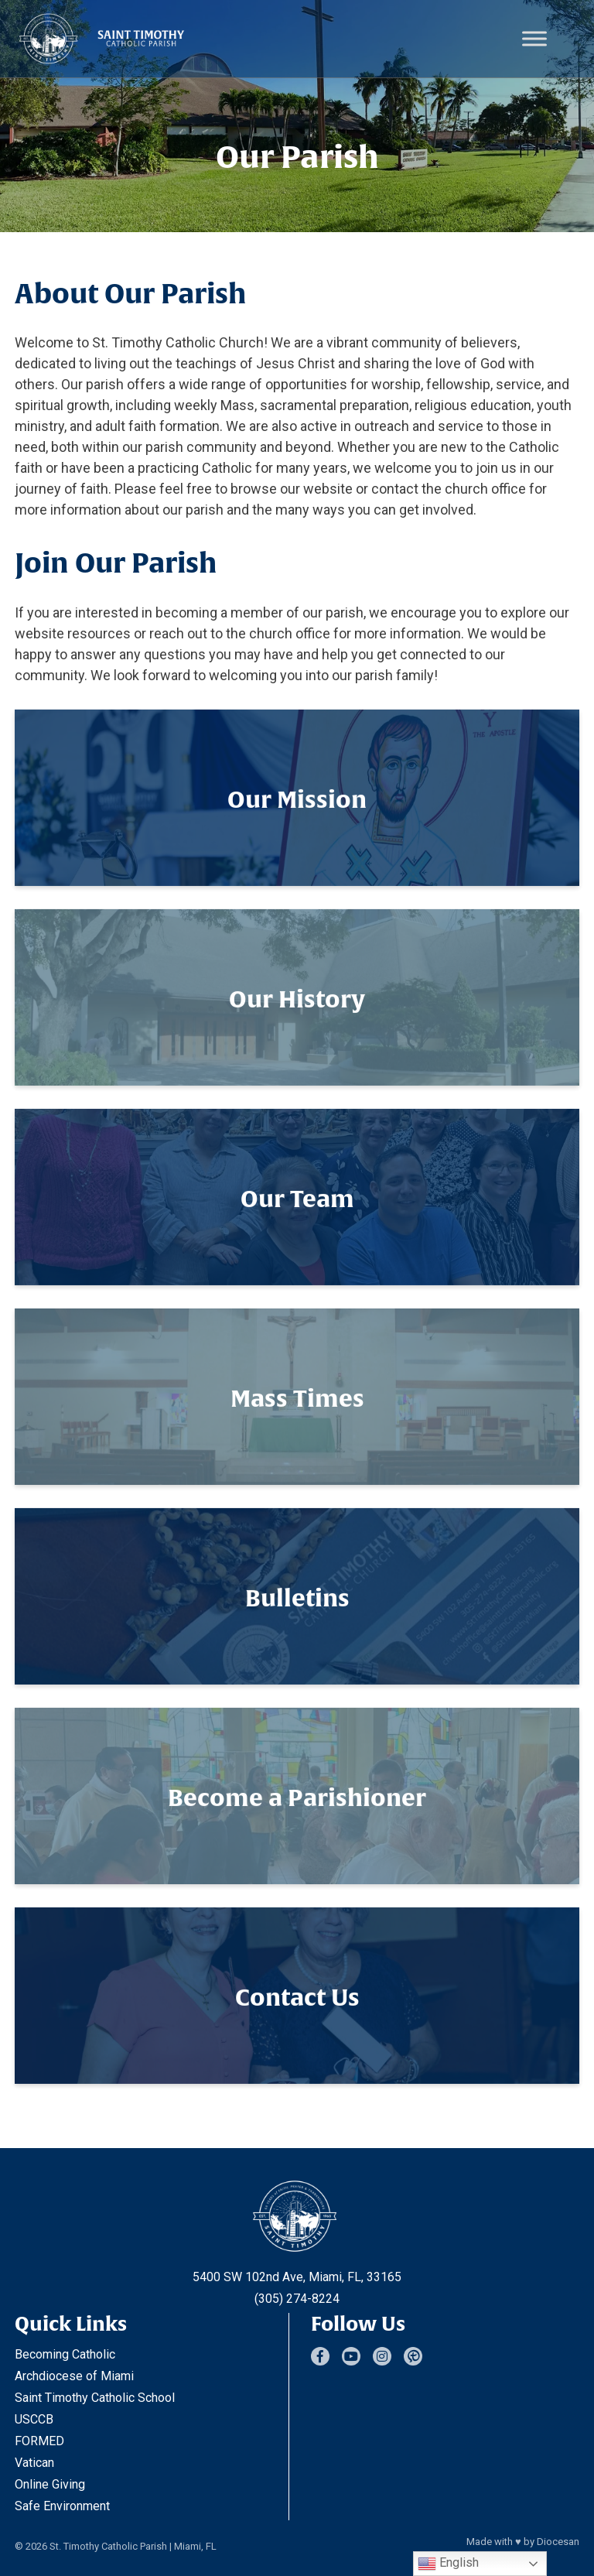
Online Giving (50, 2484)
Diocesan (558, 2541)
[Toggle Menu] (534, 38)
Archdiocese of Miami (74, 2376)
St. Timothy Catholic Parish (108, 2546)
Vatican (34, 2462)
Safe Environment (62, 2506)
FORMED (39, 2441)
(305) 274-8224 (297, 2298)
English (448, 2563)
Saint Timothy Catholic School (95, 2397)
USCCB (34, 2419)
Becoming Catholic (65, 2354)
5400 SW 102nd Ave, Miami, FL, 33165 (297, 2277)
